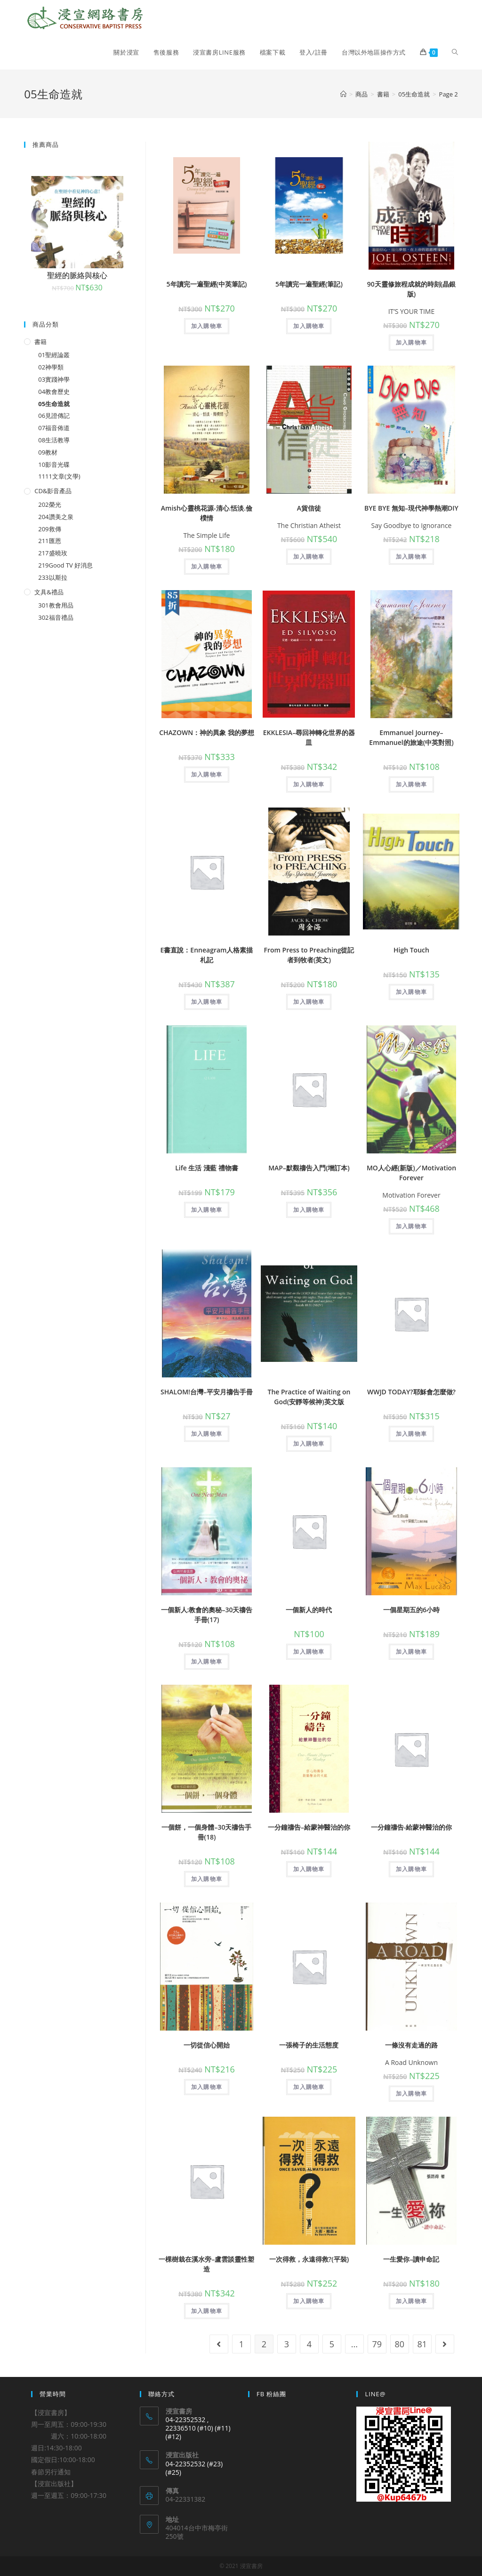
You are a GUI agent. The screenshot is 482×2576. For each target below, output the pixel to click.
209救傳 (49, 529)
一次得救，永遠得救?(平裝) (309, 2259)
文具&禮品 (48, 592)
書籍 (40, 341)
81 (422, 2344)
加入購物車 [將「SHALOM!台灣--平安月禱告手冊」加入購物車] (206, 1434)
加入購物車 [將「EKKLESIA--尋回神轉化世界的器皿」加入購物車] (308, 784)
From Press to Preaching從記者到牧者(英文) (309, 954)
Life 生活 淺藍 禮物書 (206, 1167)
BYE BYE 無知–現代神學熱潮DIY (411, 508)
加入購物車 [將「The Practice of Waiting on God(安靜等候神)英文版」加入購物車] (308, 1444)
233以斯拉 (52, 577)
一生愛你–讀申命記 (411, 2259)
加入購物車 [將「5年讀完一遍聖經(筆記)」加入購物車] (308, 326)
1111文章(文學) (59, 476)
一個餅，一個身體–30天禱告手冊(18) (206, 1832)
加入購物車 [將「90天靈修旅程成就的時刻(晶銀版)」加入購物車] (411, 342)
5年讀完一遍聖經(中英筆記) (207, 284)
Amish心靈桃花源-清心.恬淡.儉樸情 (206, 513)
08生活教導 (54, 440)
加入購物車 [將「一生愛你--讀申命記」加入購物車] (411, 2301)
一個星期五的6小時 (411, 1609)
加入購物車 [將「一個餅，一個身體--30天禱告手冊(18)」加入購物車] (206, 1879)
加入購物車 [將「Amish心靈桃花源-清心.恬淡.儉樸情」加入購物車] (206, 566)
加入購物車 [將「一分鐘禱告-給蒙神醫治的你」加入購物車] (411, 1869)
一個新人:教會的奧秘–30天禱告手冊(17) (207, 1614)
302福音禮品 (55, 617)
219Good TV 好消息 (65, 565)
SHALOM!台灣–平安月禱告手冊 (207, 1391)
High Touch (411, 949)
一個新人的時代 (309, 1609)
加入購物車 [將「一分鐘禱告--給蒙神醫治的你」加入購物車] (308, 1869)
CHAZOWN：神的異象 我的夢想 (206, 732)
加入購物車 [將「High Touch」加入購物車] (411, 992)
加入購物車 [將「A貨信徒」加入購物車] (308, 556)
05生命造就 (54, 404)
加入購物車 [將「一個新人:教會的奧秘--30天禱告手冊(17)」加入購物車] (206, 1661)
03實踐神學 (54, 379)
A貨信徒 (309, 508)
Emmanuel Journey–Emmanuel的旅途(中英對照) (411, 737)
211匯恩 (49, 540)
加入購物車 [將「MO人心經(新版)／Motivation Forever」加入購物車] (411, 1226)
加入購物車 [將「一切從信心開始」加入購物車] (206, 2087)
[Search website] (455, 52)
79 (377, 2344)
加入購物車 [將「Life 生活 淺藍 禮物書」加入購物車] (206, 1210)
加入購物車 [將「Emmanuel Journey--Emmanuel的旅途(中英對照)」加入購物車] (411, 784)
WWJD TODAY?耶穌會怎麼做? (411, 1391)
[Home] (343, 94)
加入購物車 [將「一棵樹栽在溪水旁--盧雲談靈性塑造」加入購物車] (206, 2311)
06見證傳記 (54, 415)
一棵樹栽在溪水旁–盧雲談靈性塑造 (206, 2264)
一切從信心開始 (207, 2044)
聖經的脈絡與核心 (77, 275)
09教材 (47, 452)
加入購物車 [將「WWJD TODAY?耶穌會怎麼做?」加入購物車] (411, 1434)
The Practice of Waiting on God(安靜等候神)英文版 (308, 1396)
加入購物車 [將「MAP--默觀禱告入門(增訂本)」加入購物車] (308, 1210)
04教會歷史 (54, 391)
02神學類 (51, 367)
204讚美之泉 (55, 516)
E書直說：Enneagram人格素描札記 (207, 954)
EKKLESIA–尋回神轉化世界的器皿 (309, 737)
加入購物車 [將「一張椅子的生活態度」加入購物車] (308, 2087)
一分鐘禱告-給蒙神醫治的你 (411, 1827)
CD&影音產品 (53, 491)
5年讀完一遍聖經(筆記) (309, 284)
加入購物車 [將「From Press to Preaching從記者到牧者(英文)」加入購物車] (308, 1002)
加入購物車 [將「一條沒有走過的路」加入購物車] (411, 2093)
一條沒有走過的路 (411, 2044)
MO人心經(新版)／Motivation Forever (411, 1172)
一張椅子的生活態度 (308, 2044)
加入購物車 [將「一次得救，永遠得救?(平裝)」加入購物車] (308, 2301)
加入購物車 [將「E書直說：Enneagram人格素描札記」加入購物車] (206, 1002)
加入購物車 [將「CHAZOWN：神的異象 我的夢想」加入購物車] (206, 774)
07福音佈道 (54, 428)
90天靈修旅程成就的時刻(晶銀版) (411, 289)
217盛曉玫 (52, 553)
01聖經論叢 (54, 355)
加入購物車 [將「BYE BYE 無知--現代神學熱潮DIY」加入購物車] (411, 556)
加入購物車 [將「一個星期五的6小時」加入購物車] (411, 1652)
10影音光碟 (54, 464)
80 (400, 2344)
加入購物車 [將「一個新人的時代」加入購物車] (308, 1652)
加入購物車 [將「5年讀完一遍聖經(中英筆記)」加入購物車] (206, 326)
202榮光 (49, 504)
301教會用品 (55, 605)
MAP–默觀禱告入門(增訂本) (309, 1167)
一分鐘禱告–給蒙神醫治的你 (309, 1827)
